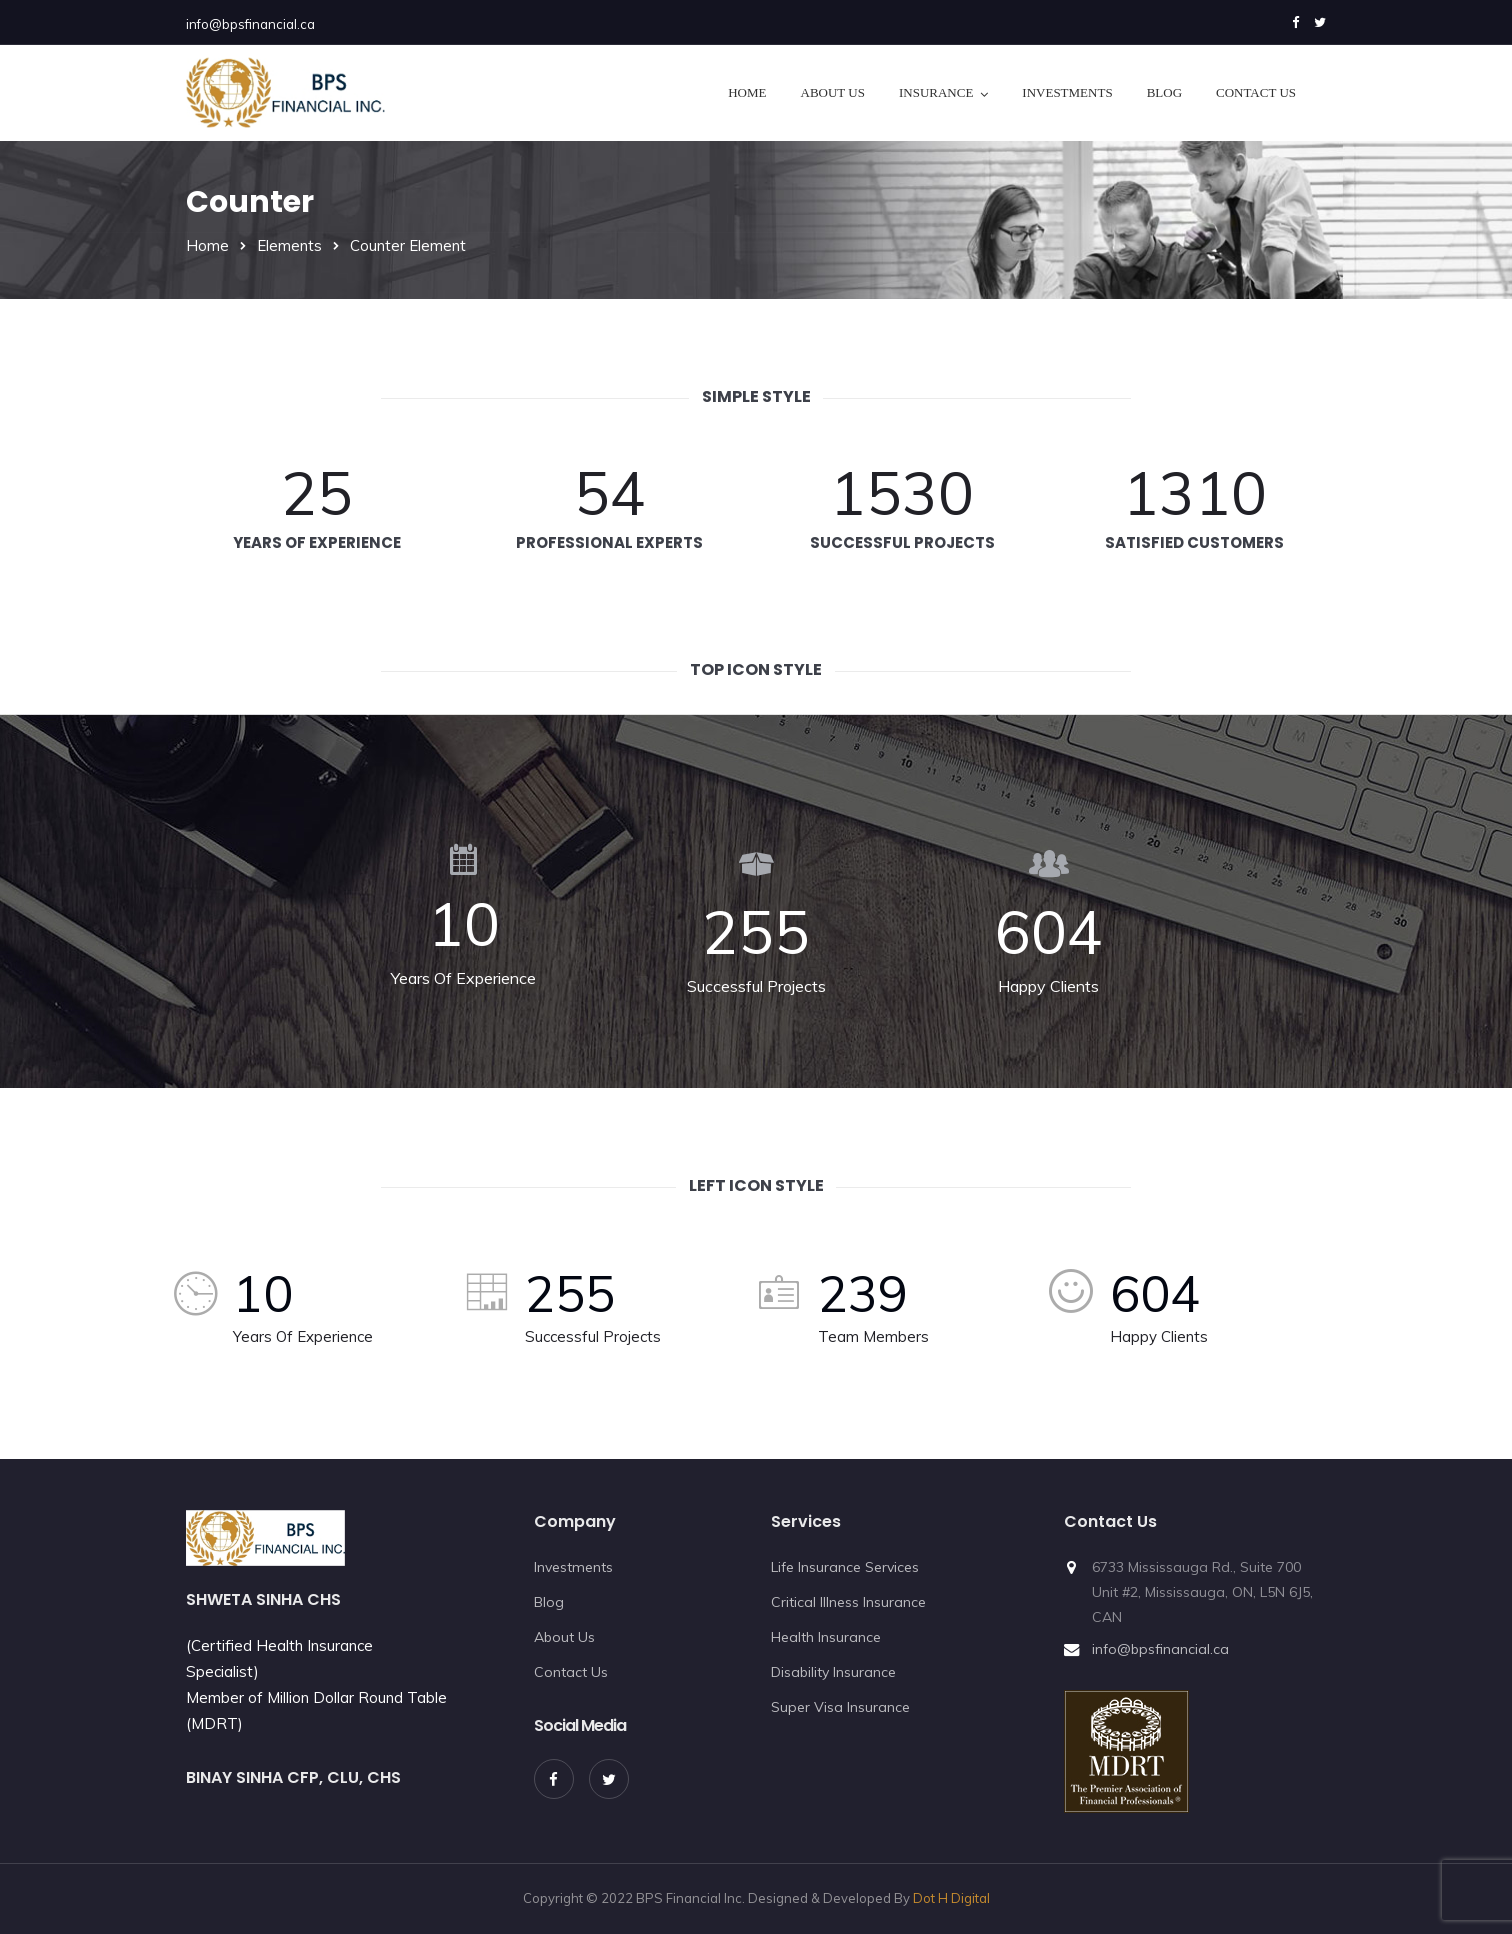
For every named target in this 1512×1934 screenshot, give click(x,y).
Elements (289, 245)
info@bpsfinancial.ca (250, 24)
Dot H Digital (951, 1898)
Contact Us (1256, 92)
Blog (1164, 92)
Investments (1067, 92)
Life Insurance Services (845, 1567)
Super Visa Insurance (840, 1707)
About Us (833, 92)
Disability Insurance (833, 1672)
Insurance (936, 92)
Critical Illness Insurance (848, 1602)
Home (747, 92)
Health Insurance (826, 1637)
